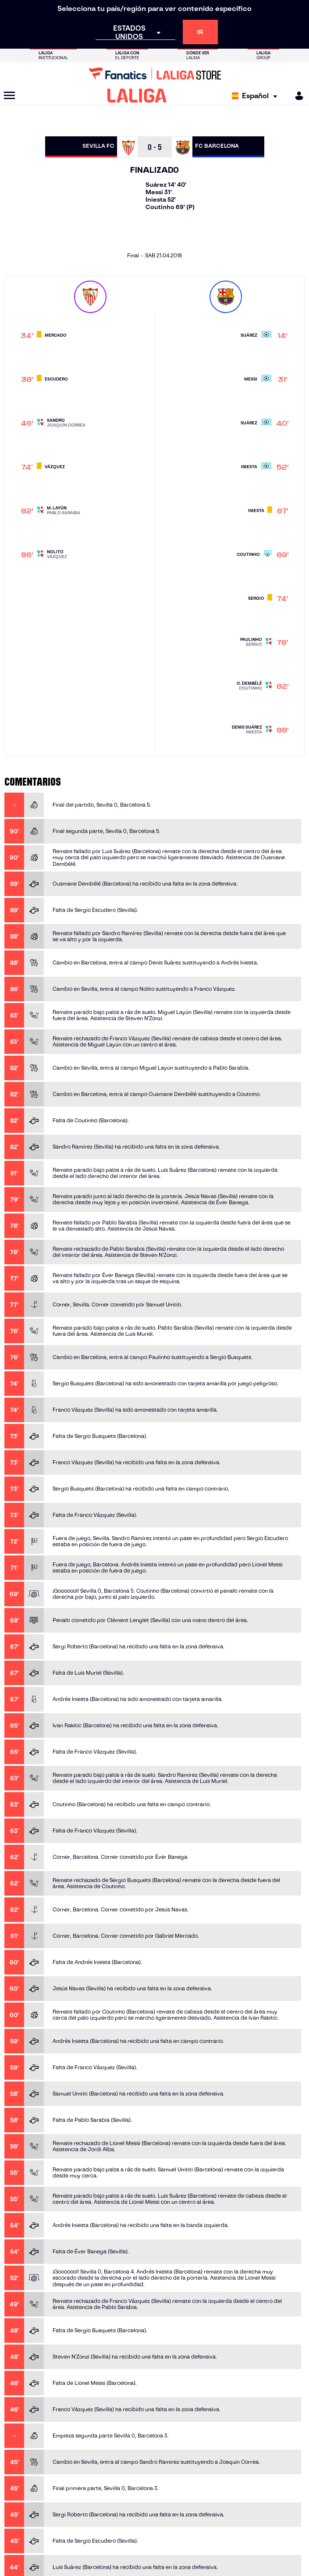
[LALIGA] (137, 96)
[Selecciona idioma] (256, 95)
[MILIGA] (296, 96)
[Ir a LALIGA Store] (154, 74)
